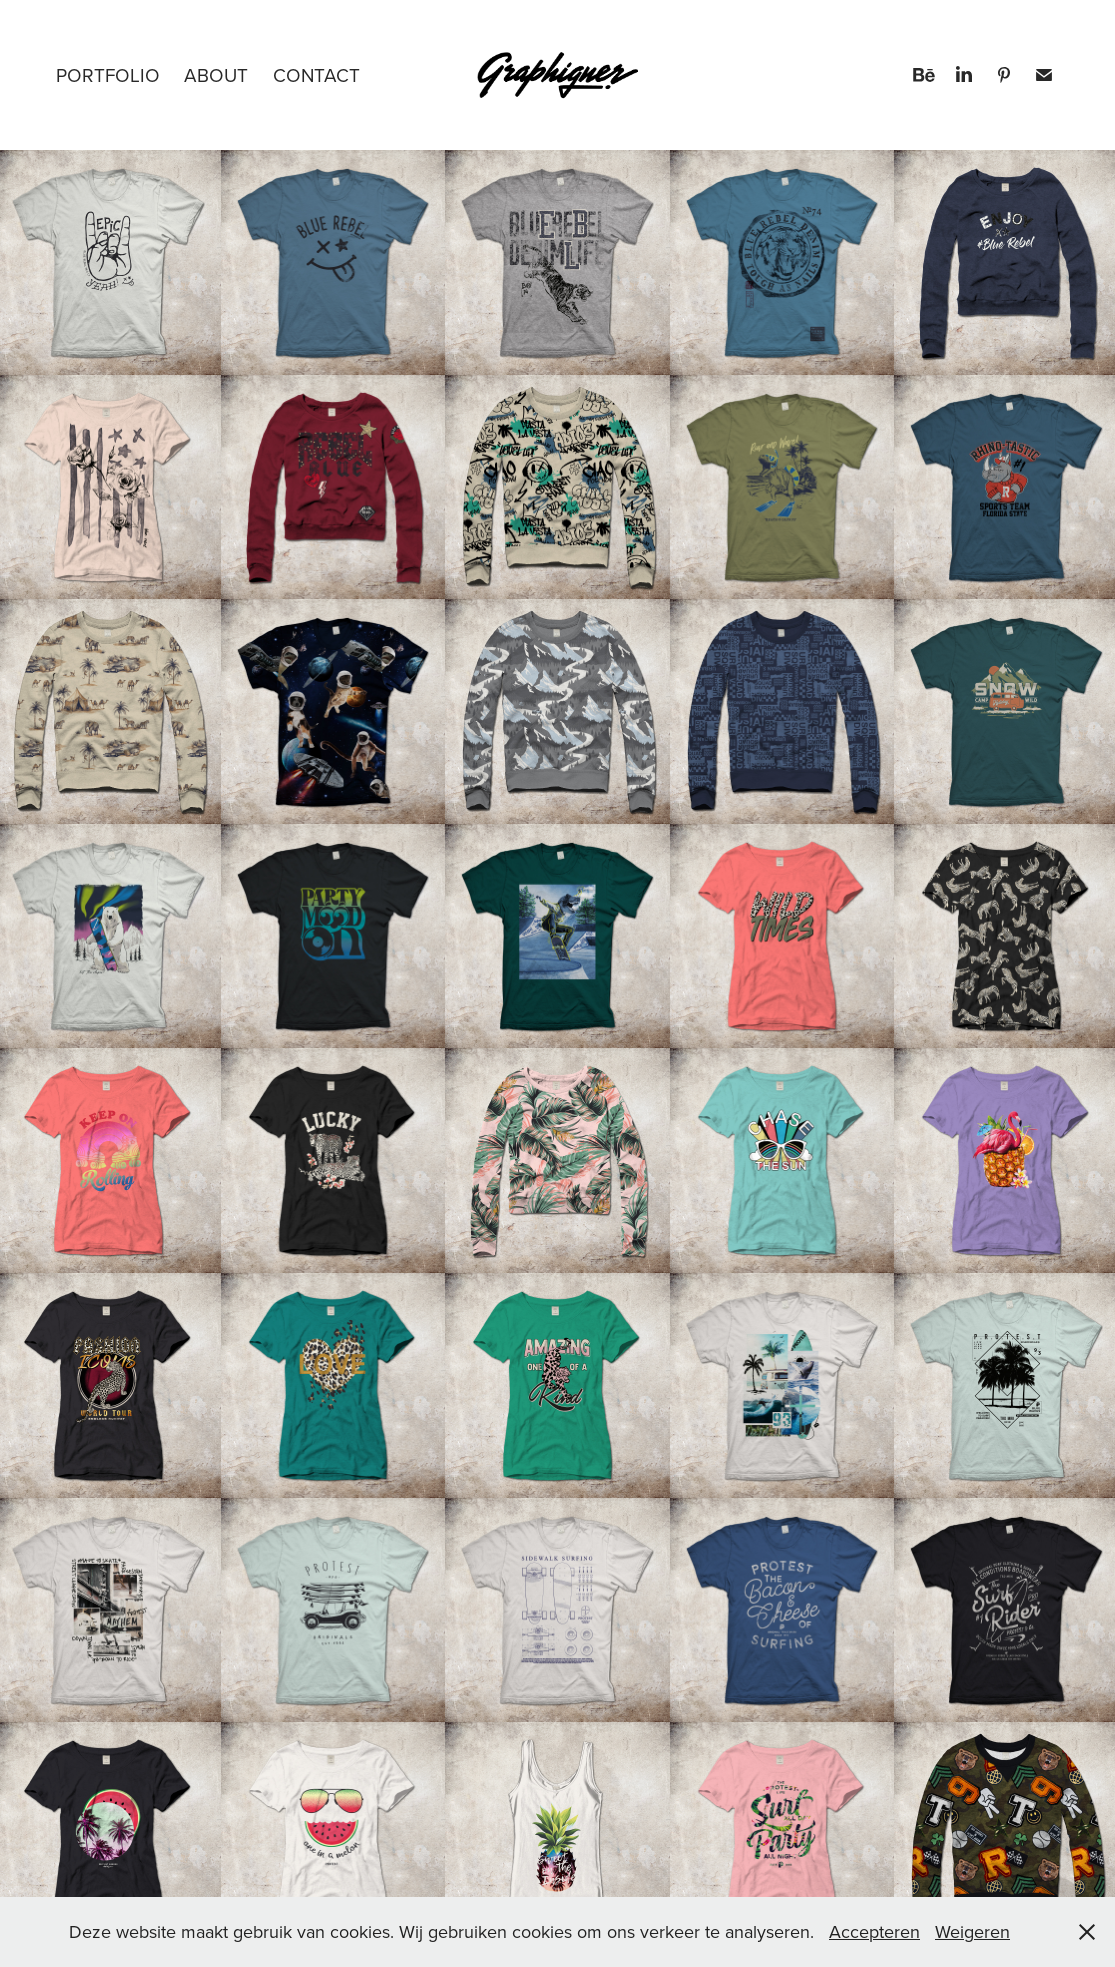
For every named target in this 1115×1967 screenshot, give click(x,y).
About (216, 74)
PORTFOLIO (108, 74)
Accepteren (874, 1931)
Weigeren (972, 1931)
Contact (316, 74)
